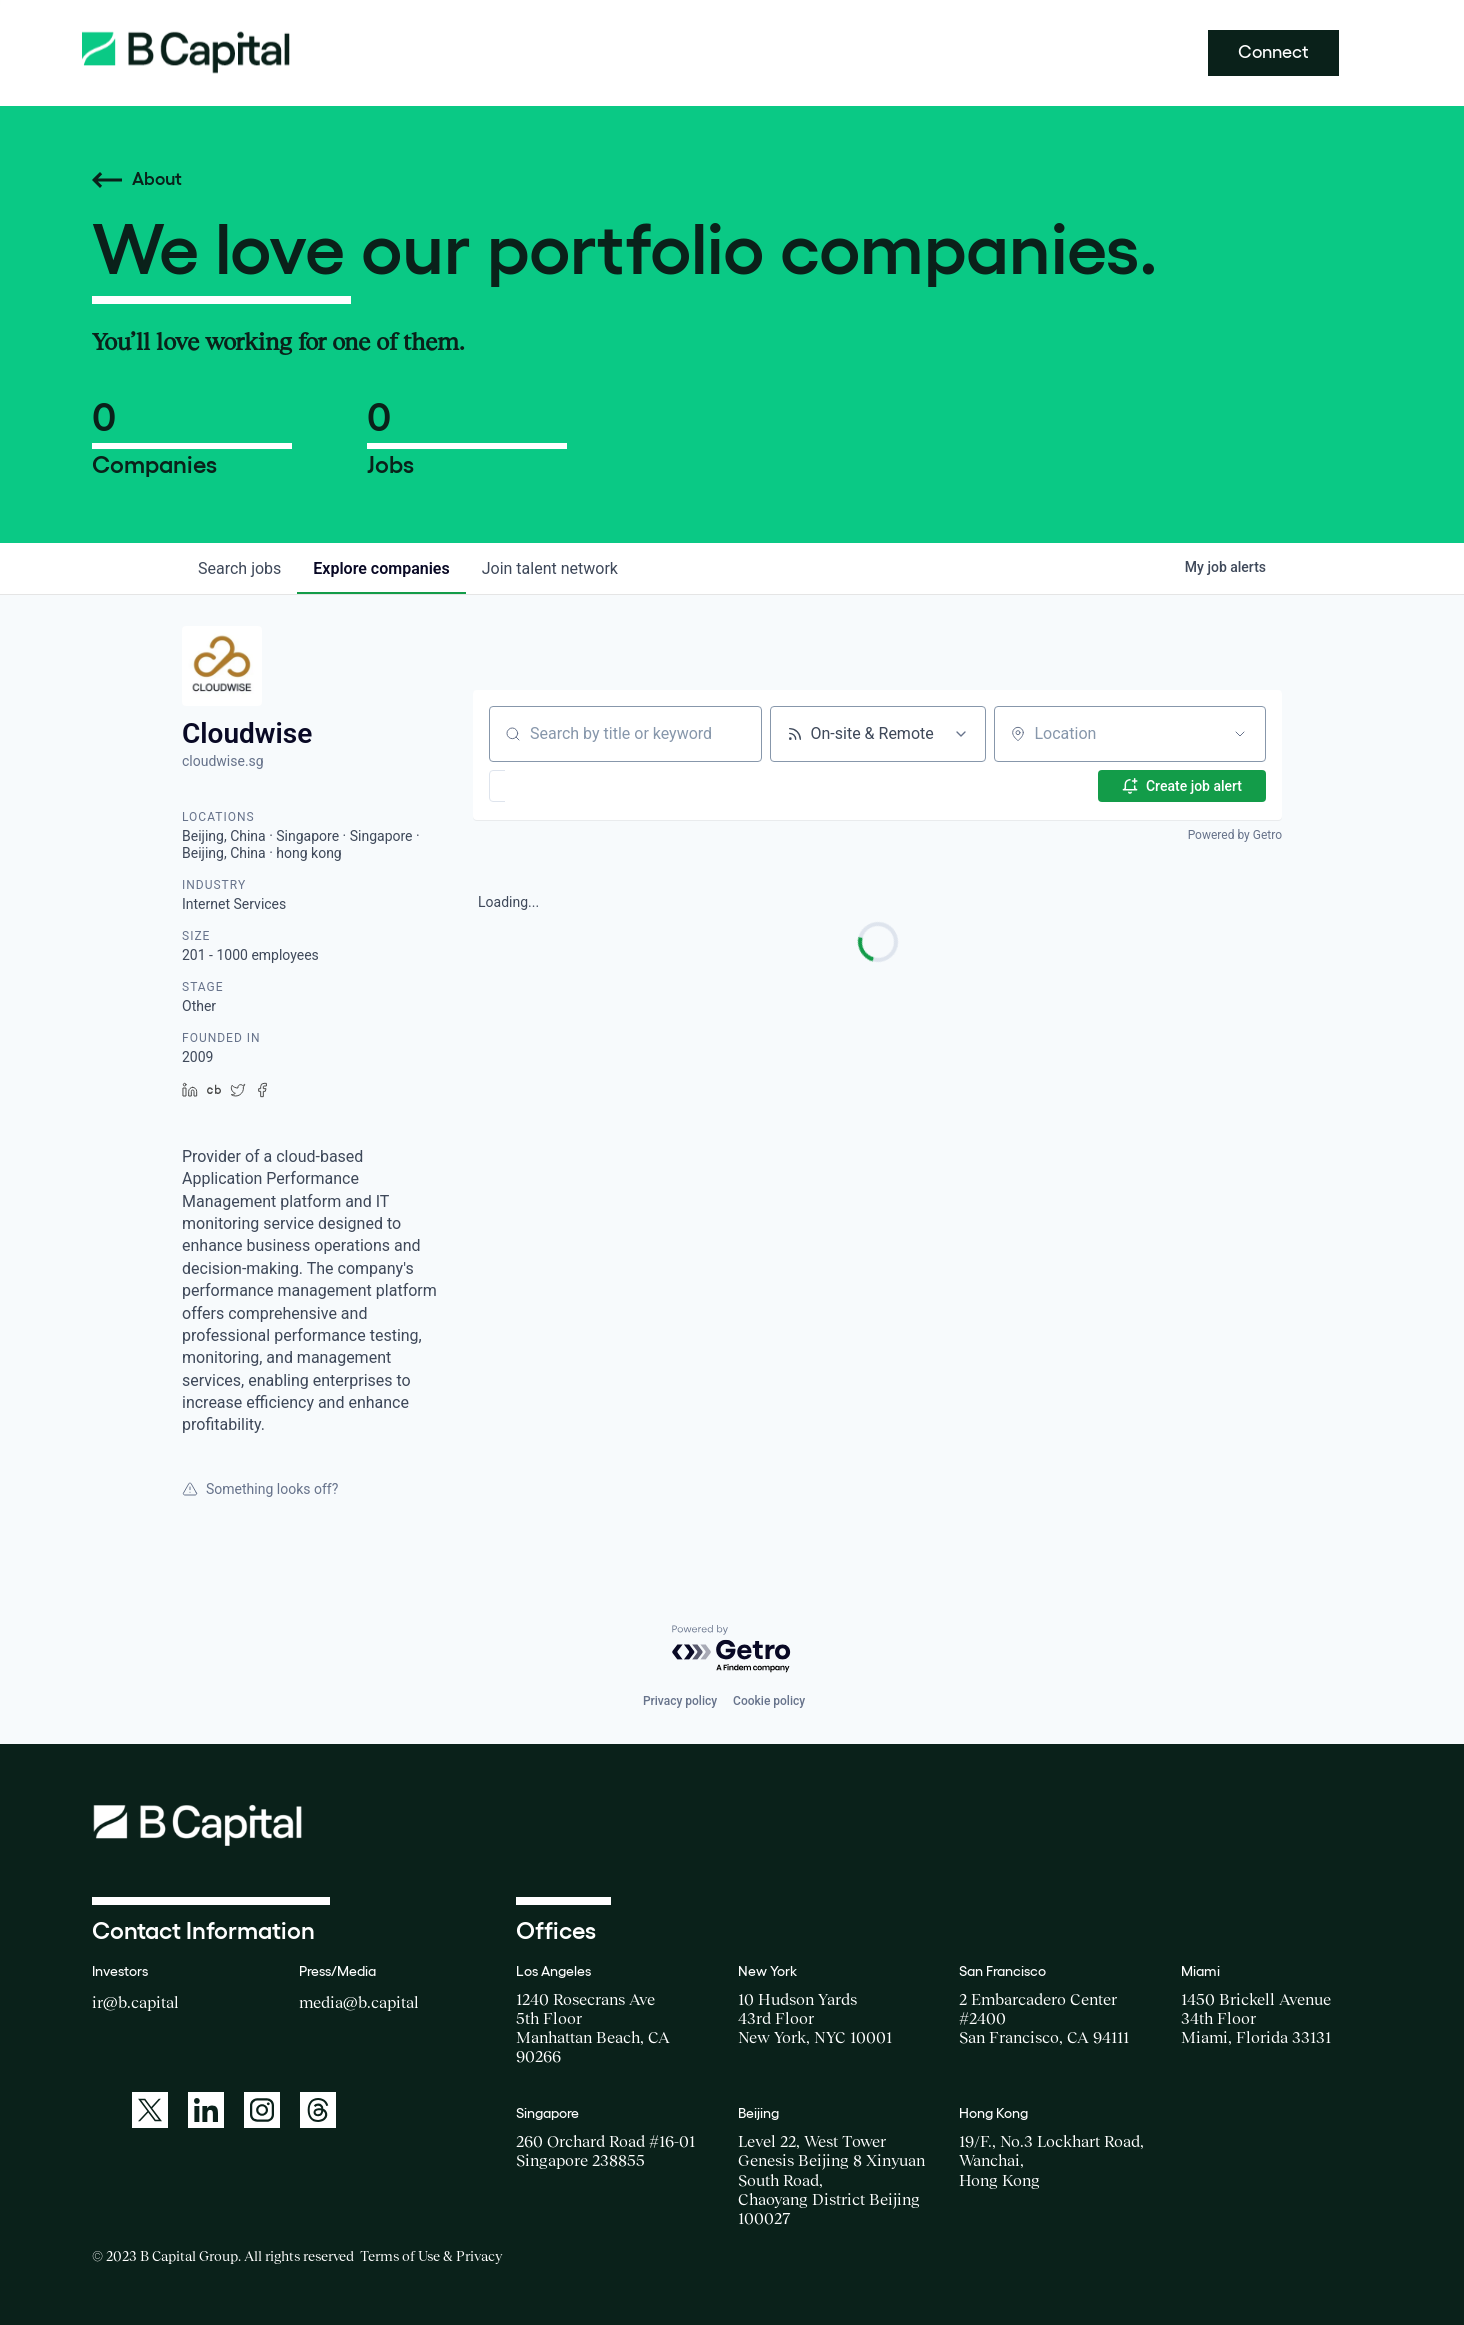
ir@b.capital (135, 2002)
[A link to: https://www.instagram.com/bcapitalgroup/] (262, 2110)
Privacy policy (680, 1701)
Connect (1273, 52)
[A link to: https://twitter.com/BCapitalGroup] (150, 2110)
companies (381, 568)
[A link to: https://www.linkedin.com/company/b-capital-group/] (206, 2110)
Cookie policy (769, 1701)
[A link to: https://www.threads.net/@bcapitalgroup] (318, 2110)
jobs (239, 568)
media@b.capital (359, 2002)
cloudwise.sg (223, 761)
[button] (555, 786)
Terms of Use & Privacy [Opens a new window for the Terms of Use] (431, 2256)
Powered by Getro (1235, 835)
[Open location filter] (1240, 734)
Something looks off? (260, 1489)
